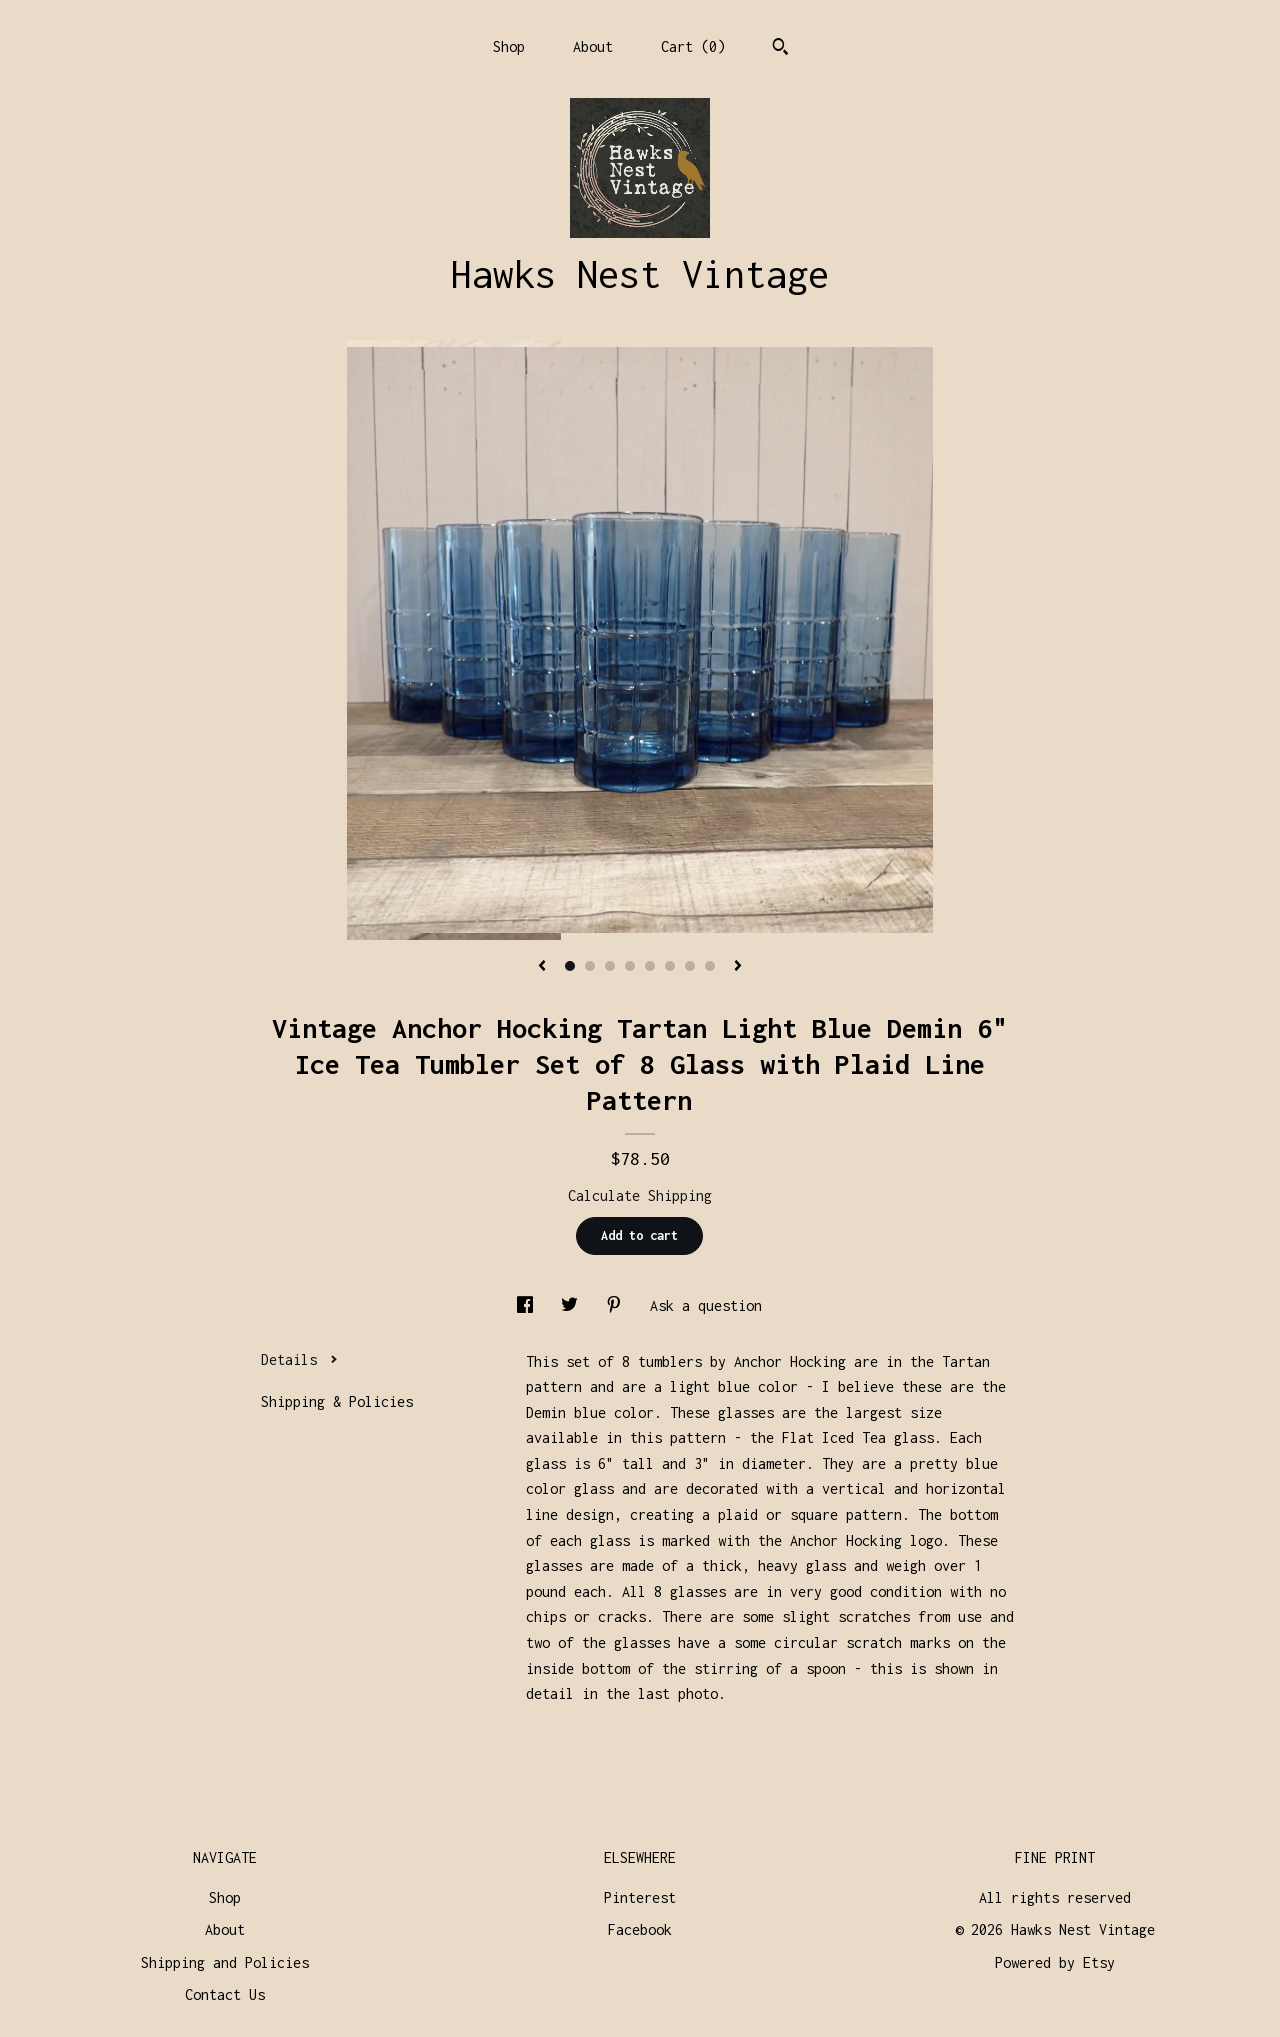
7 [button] (690, 966)
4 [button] (630, 966)
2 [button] (590, 966)
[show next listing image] (738, 967)
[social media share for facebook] (529, 1305)
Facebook (640, 1929)
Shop (509, 46)
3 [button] (610, 966)
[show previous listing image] (542, 967)
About (593, 46)
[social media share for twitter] (573, 1305)
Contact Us (225, 1994)
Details (299, 1359)
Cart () (693, 46)
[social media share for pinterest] (618, 1305)
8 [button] (710, 966)
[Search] (780, 49)
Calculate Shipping (640, 1195)
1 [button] (570, 966)
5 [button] (650, 966)
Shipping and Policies (225, 1962)
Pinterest (640, 1897)
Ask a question (706, 1305)
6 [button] (670, 966)
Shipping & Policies (337, 1401)
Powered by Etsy (1055, 1962)
